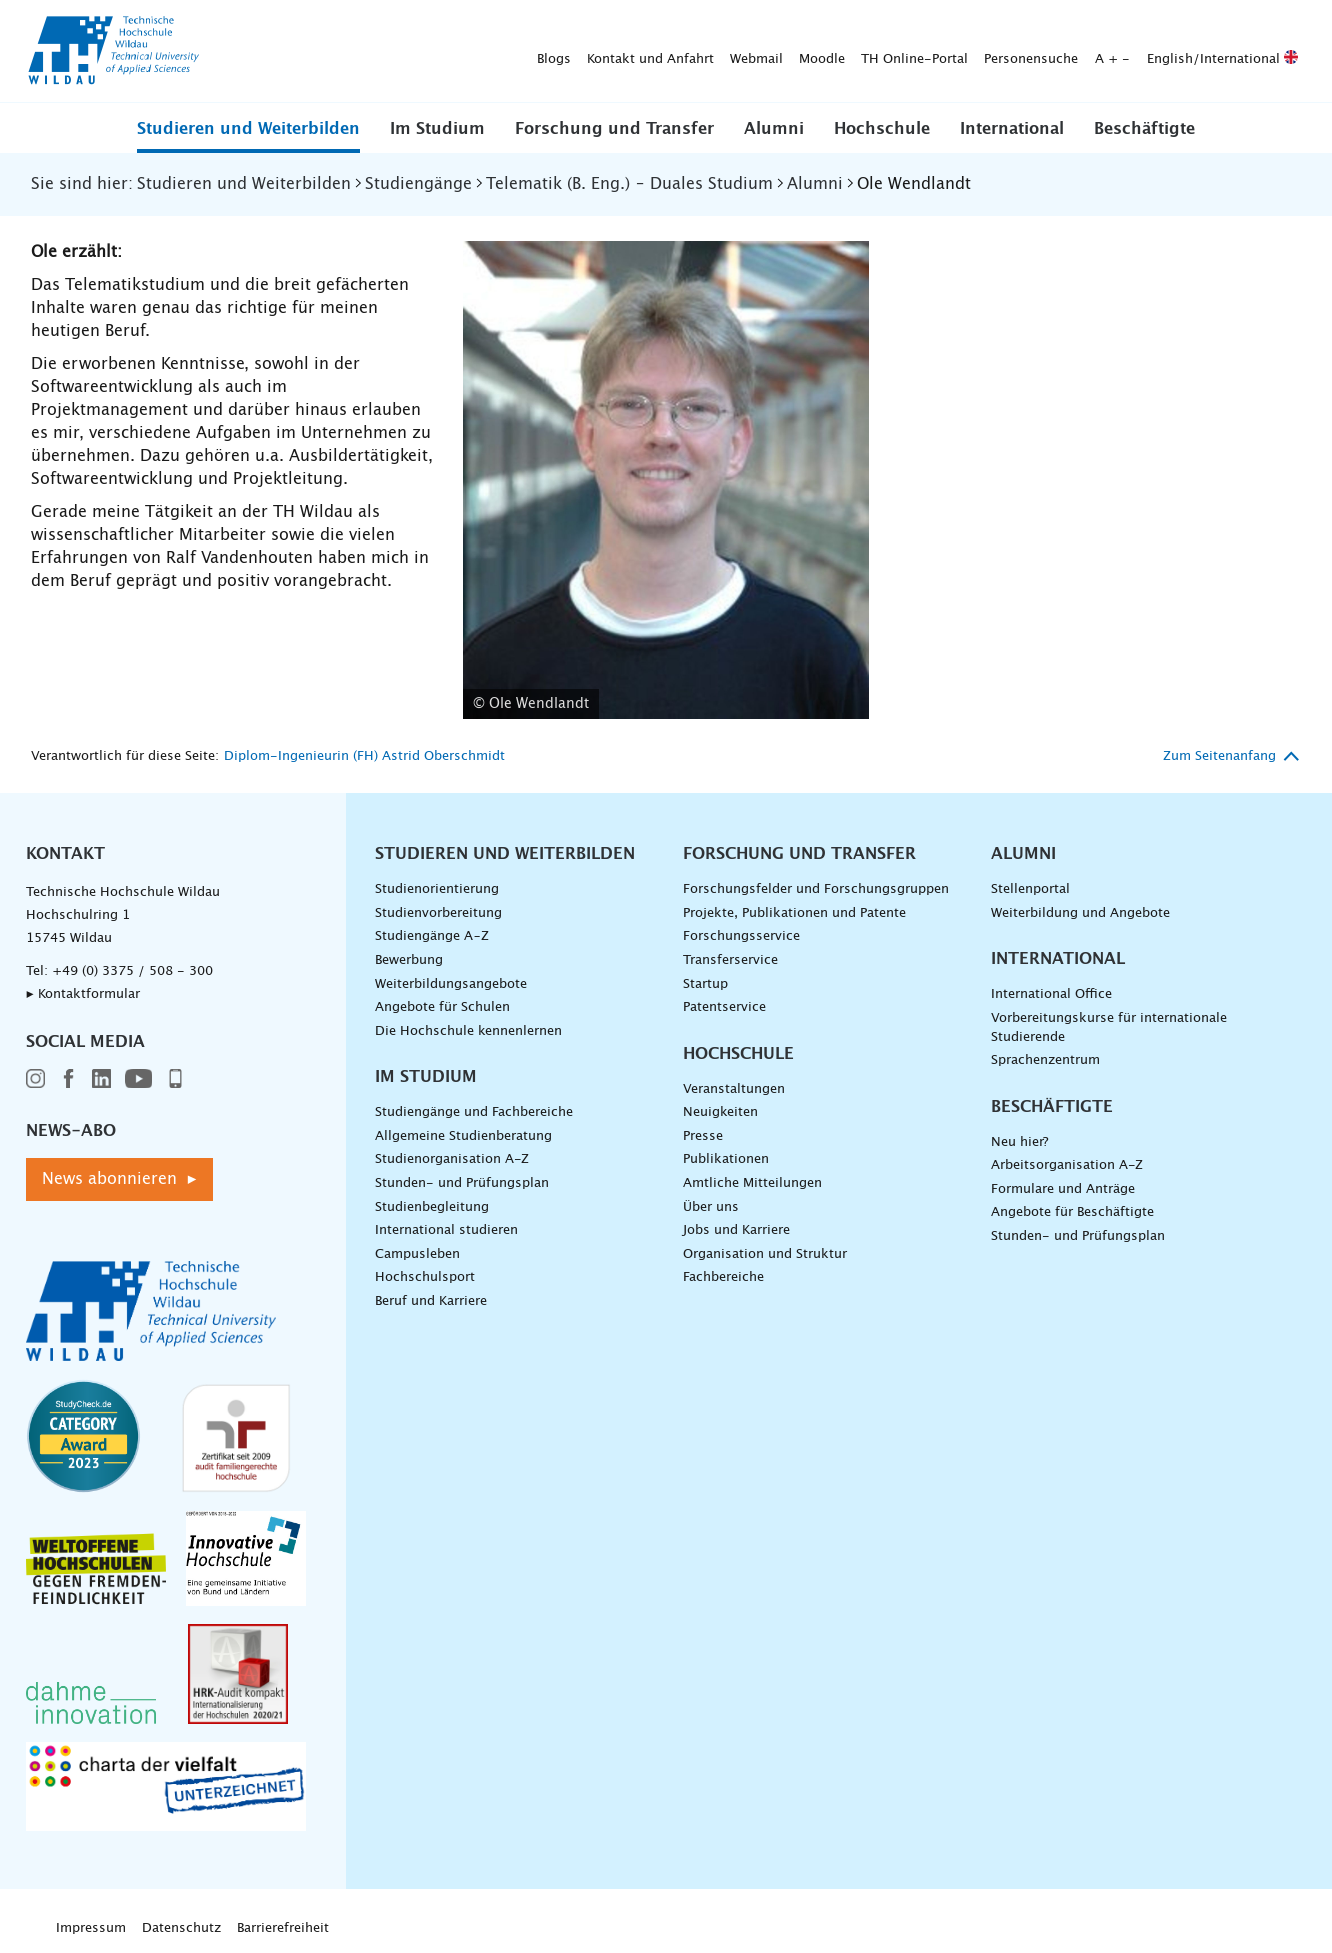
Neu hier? (1019, 1142)
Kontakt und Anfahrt (336, 51)
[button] (248, 128)
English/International (908, 51)
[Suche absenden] (1275, 52)
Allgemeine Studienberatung (463, 1136)
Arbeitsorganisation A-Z (1067, 1165)
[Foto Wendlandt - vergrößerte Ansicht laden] (666, 480)
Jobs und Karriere (736, 1230)
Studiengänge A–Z (432, 936)
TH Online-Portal (600, 51)
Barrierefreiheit (283, 1928)
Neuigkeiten (720, 1112)
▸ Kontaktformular (83, 994)
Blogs (240, 51)
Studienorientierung (437, 889)
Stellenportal (1030, 889)
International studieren (446, 1230)
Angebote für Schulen (442, 1007)
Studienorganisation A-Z (452, 1159)
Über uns (711, 1207)
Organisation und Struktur (765, 1254)
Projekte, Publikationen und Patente (794, 913)
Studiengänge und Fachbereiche (474, 1112)
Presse (703, 1136)
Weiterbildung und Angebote (1080, 913)
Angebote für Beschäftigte (1072, 1212)
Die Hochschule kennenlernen (468, 1031)
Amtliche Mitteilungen (752, 1183)
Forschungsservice (741, 936)
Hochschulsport (425, 1277)
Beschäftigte (1144, 129)
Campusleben (417, 1254)
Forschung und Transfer (614, 129)
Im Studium (437, 129)
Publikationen (726, 1159)
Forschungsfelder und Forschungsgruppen (816, 889)
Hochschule (882, 129)
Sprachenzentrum (1045, 1060)
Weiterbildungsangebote (451, 984)
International (1012, 129)
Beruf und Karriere (431, 1301)
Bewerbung (409, 960)
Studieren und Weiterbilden (248, 129)
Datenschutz (181, 1928)
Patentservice (724, 1007)
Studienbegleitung (432, 1207)
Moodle (508, 51)
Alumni (774, 129)
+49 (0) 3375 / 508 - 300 (132, 971)
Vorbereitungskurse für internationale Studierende (1109, 1028)
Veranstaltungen (734, 1089)
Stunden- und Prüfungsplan (462, 1183)
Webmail (442, 51)
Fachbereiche (723, 1277)
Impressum (91, 1928)
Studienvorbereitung (438, 913)
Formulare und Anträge (1063, 1189)
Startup (705, 984)
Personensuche (717, 51)
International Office (1051, 994)
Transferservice (730, 960)
